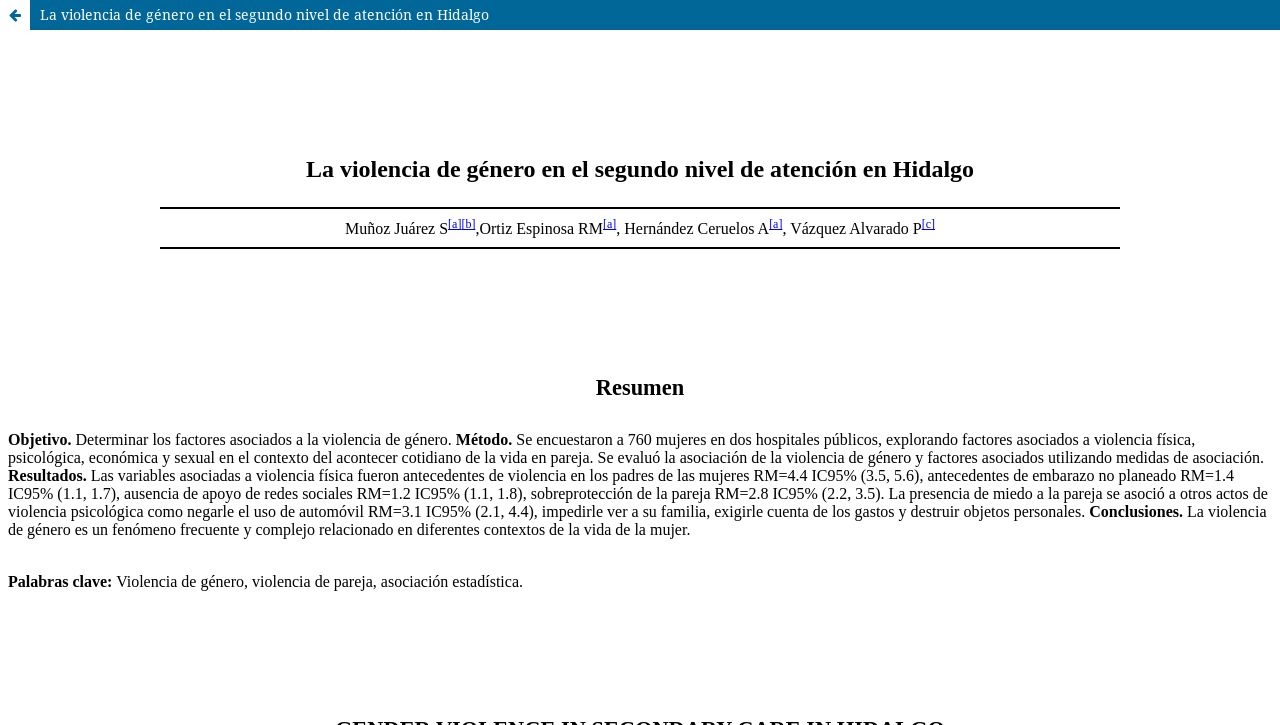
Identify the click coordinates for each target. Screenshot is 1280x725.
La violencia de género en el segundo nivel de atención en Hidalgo (264, 14)
